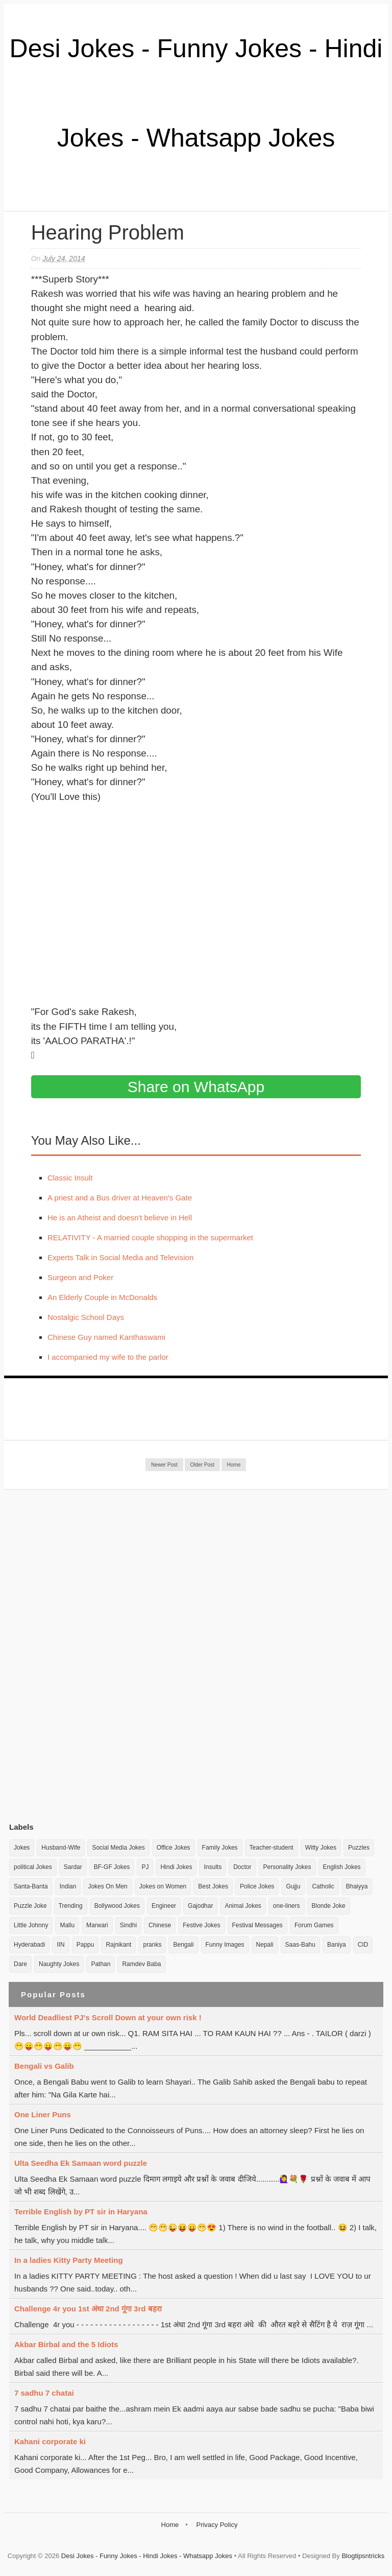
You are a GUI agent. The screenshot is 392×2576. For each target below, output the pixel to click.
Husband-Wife (60, 1847)
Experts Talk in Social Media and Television (120, 1257)
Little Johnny (31, 1925)
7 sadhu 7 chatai (44, 2393)
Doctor (242, 1867)
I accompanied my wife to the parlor (107, 1357)
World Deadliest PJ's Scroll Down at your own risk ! (108, 2017)
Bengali (183, 1944)
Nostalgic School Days (85, 1317)
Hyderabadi (29, 1944)
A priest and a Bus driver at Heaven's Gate (119, 1197)
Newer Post (164, 1465)
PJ (145, 1867)
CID (363, 1944)
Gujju (293, 1886)
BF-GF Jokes (112, 1867)
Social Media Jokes (118, 1847)
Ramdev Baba (141, 1964)
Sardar (73, 1867)
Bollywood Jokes (117, 1905)
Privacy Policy (216, 2524)
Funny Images (225, 1944)
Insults (213, 1867)
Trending (71, 1905)
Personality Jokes (287, 1867)
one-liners (286, 1905)
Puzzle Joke (30, 1905)
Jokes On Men (107, 1886)
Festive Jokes (201, 1925)
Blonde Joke (329, 1905)
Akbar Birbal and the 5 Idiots (66, 2344)
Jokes (22, 1847)
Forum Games (314, 1925)
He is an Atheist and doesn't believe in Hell (119, 1217)
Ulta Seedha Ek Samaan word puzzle (80, 2163)
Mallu (67, 1925)
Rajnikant (118, 1944)
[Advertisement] (85, 1655)
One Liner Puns (42, 2114)
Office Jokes (173, 1847)
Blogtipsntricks (362, 2556)
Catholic (323, 1886)
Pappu (85, 1944)
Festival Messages (257, 1925)
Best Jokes (213, 1886)
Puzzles (359, 1847)
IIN (60, 1944)
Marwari (97, 1925)
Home (234, 1465)
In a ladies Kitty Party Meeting (68, 2260)
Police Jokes (257, 1886)
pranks (152, 1944)
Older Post (202, 1465)
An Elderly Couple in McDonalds (102, 1297)
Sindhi (128, 1925)
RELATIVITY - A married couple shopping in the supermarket (150, 1237)
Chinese (160, 1925)
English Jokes (342, 1867)
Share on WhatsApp (196, 1086)
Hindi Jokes (176, 1867)
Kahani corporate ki (50, 2441)
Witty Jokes (320, 1847)
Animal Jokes (243, 1905)
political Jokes (33, 1867)
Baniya (336, 1944)
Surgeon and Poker (80, 1277)
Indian (68, 1886)
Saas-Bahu (300, 1944)
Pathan (100, 1964)
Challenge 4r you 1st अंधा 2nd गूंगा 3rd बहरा (88, 2308)
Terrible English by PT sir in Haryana (81, 2211)
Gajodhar (200, 1905)
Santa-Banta (31, 1886)
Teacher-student (271, 1847)
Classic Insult (69, 1177)
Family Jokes (220, 1847)
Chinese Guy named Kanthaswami (106, 1337)
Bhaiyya (357, 1886)
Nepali (265, 1944)
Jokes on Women (163, 1886)
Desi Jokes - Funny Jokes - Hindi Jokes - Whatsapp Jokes (146, 2556)
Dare (20, 1964)
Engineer (164, 1905)
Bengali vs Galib (44, 2066)
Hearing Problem (107, 232)
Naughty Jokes (59, 1964)
